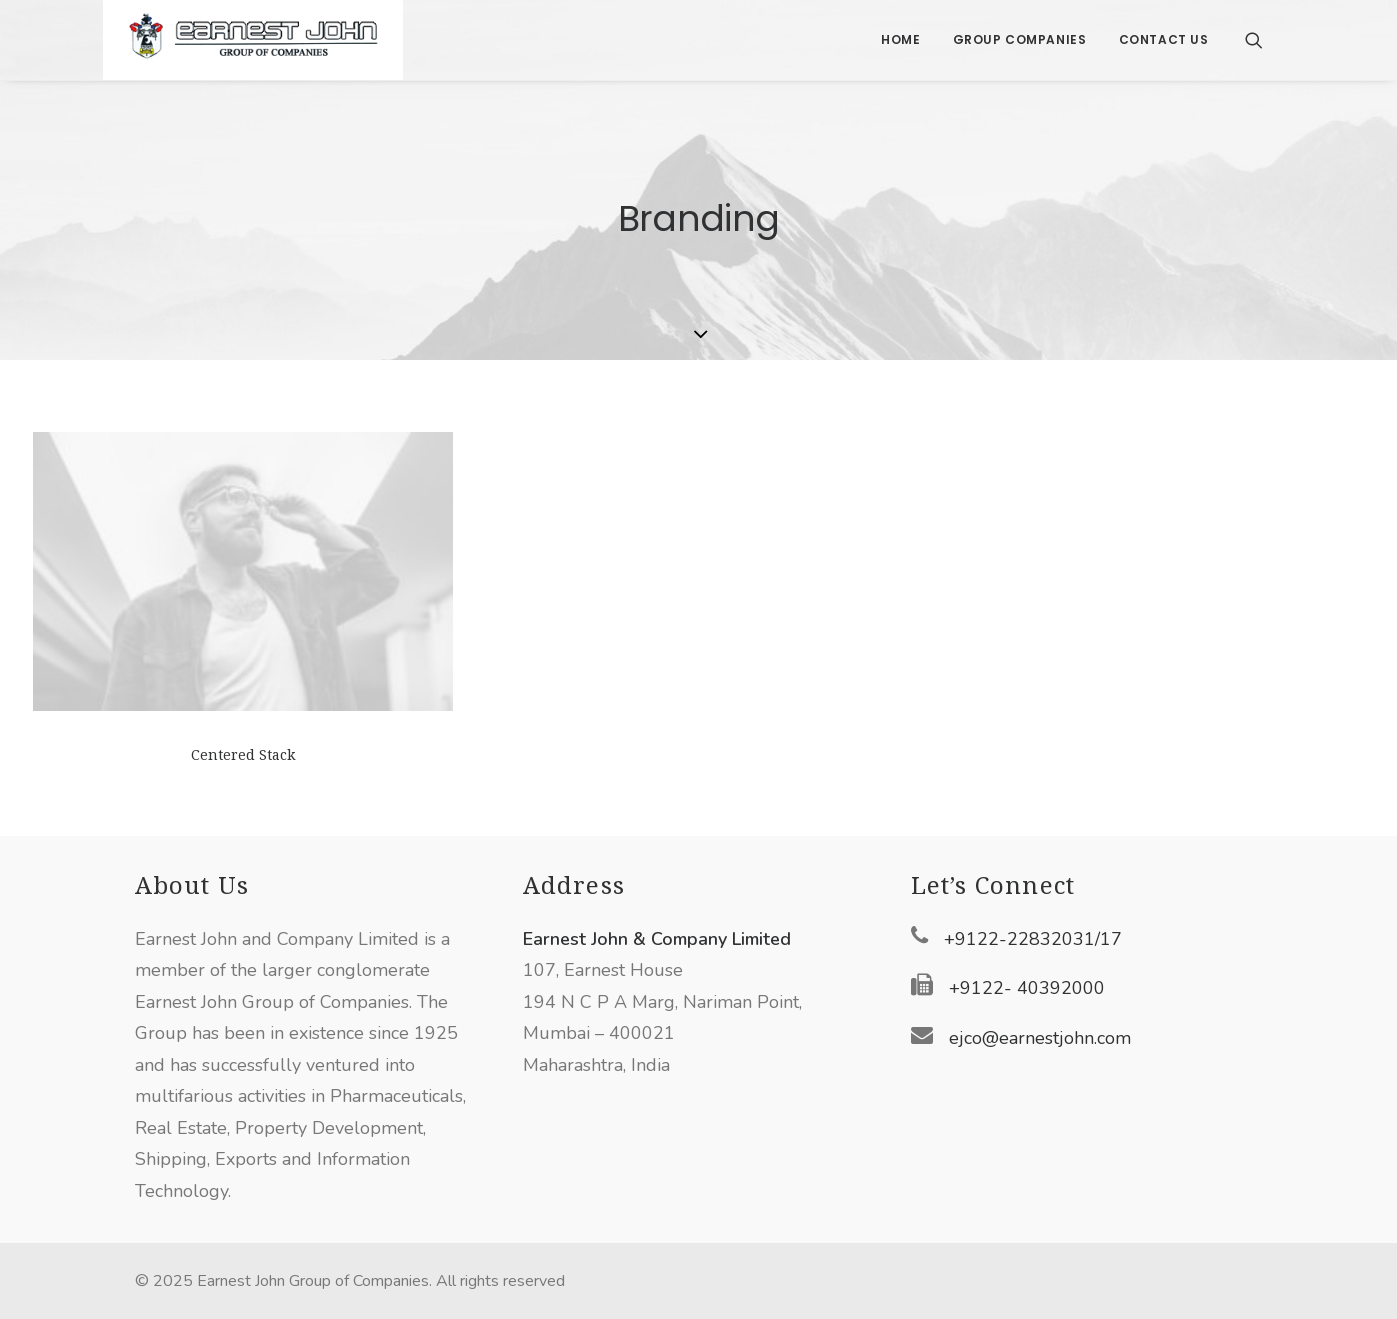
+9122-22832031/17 (1033, 939)
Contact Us (1164, 39)
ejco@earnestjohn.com (1040, 1038)
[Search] (1254, 40)
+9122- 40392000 (1027, 988)
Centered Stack (243, 755)
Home (900, 39)
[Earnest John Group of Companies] (253, 40)
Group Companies (1020, 39)
